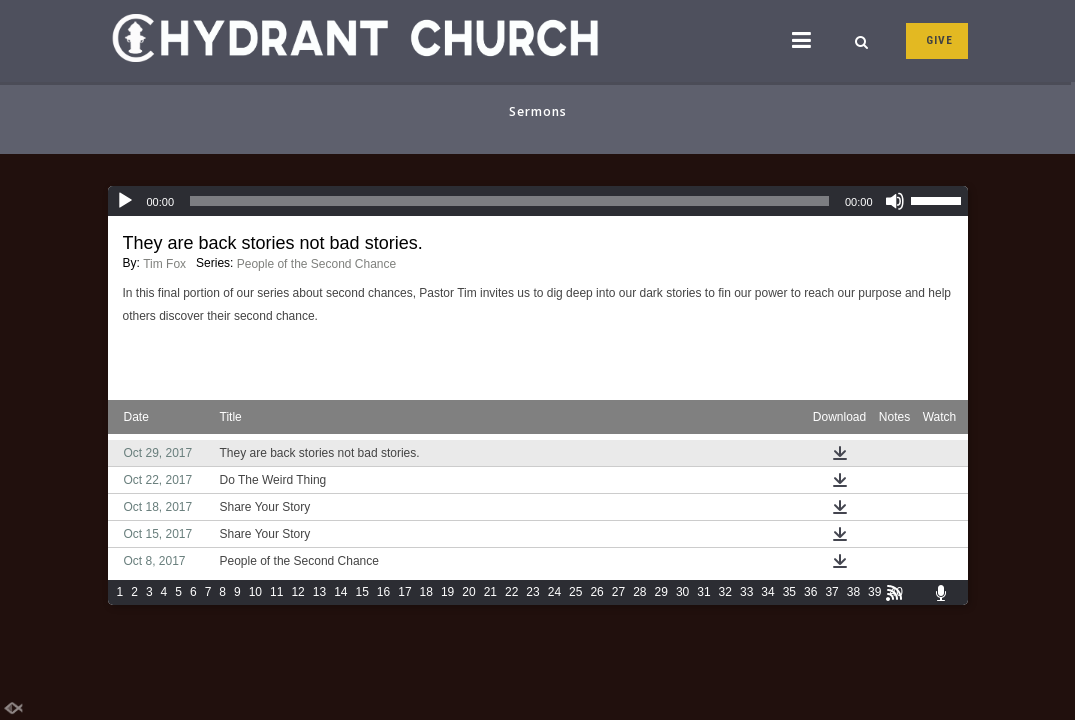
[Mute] (895, 201)
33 (746, 592)
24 (554, 592)
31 (703, 592)
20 (468, 592)
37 (831, 592)
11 (276, 592)
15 (361, 592)
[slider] (509, 201)
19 (447, 592)
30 (682, 592)
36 (810, 592)
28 (639, 592)
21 (490, 592)
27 (618, 592)
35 (789, 592)
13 (319, 592)
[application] (538, 201)
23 (532, 592)
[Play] (125, 201)
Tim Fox (164, 264)
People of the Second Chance (316, 264)
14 (340, 592)
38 (853, 592)
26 (596, 592)
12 (297, 592)
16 (383, 592)
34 (767, 592)
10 (255, 592)
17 (404, 592)
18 (426, 592)
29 (661, 592)
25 (575, 592)
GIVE (939, 40)
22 (511, 592)
